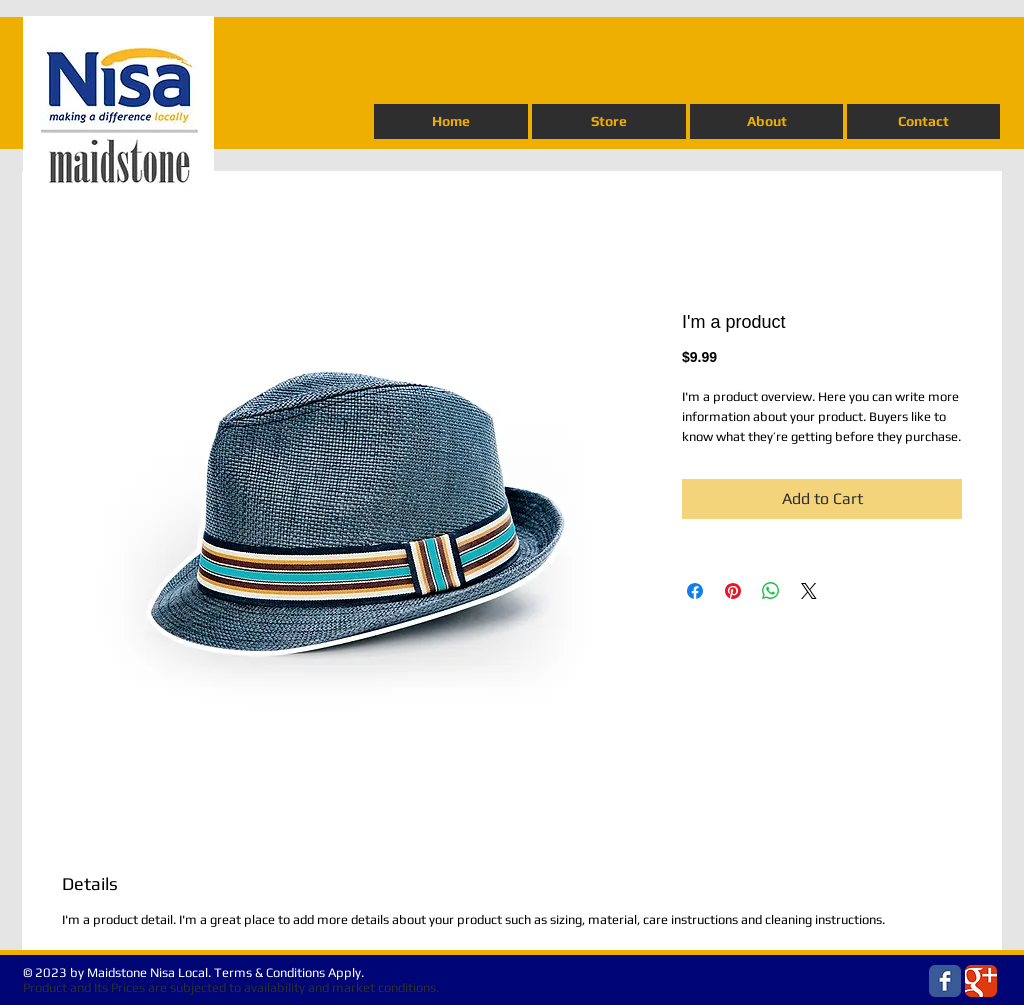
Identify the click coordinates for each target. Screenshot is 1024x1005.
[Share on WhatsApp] (771, 591)
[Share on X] (809, 591)
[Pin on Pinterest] (733, 591)
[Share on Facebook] (695, 591)
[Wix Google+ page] (981, 981)
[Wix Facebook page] (945, 981)
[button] (609, 121)
